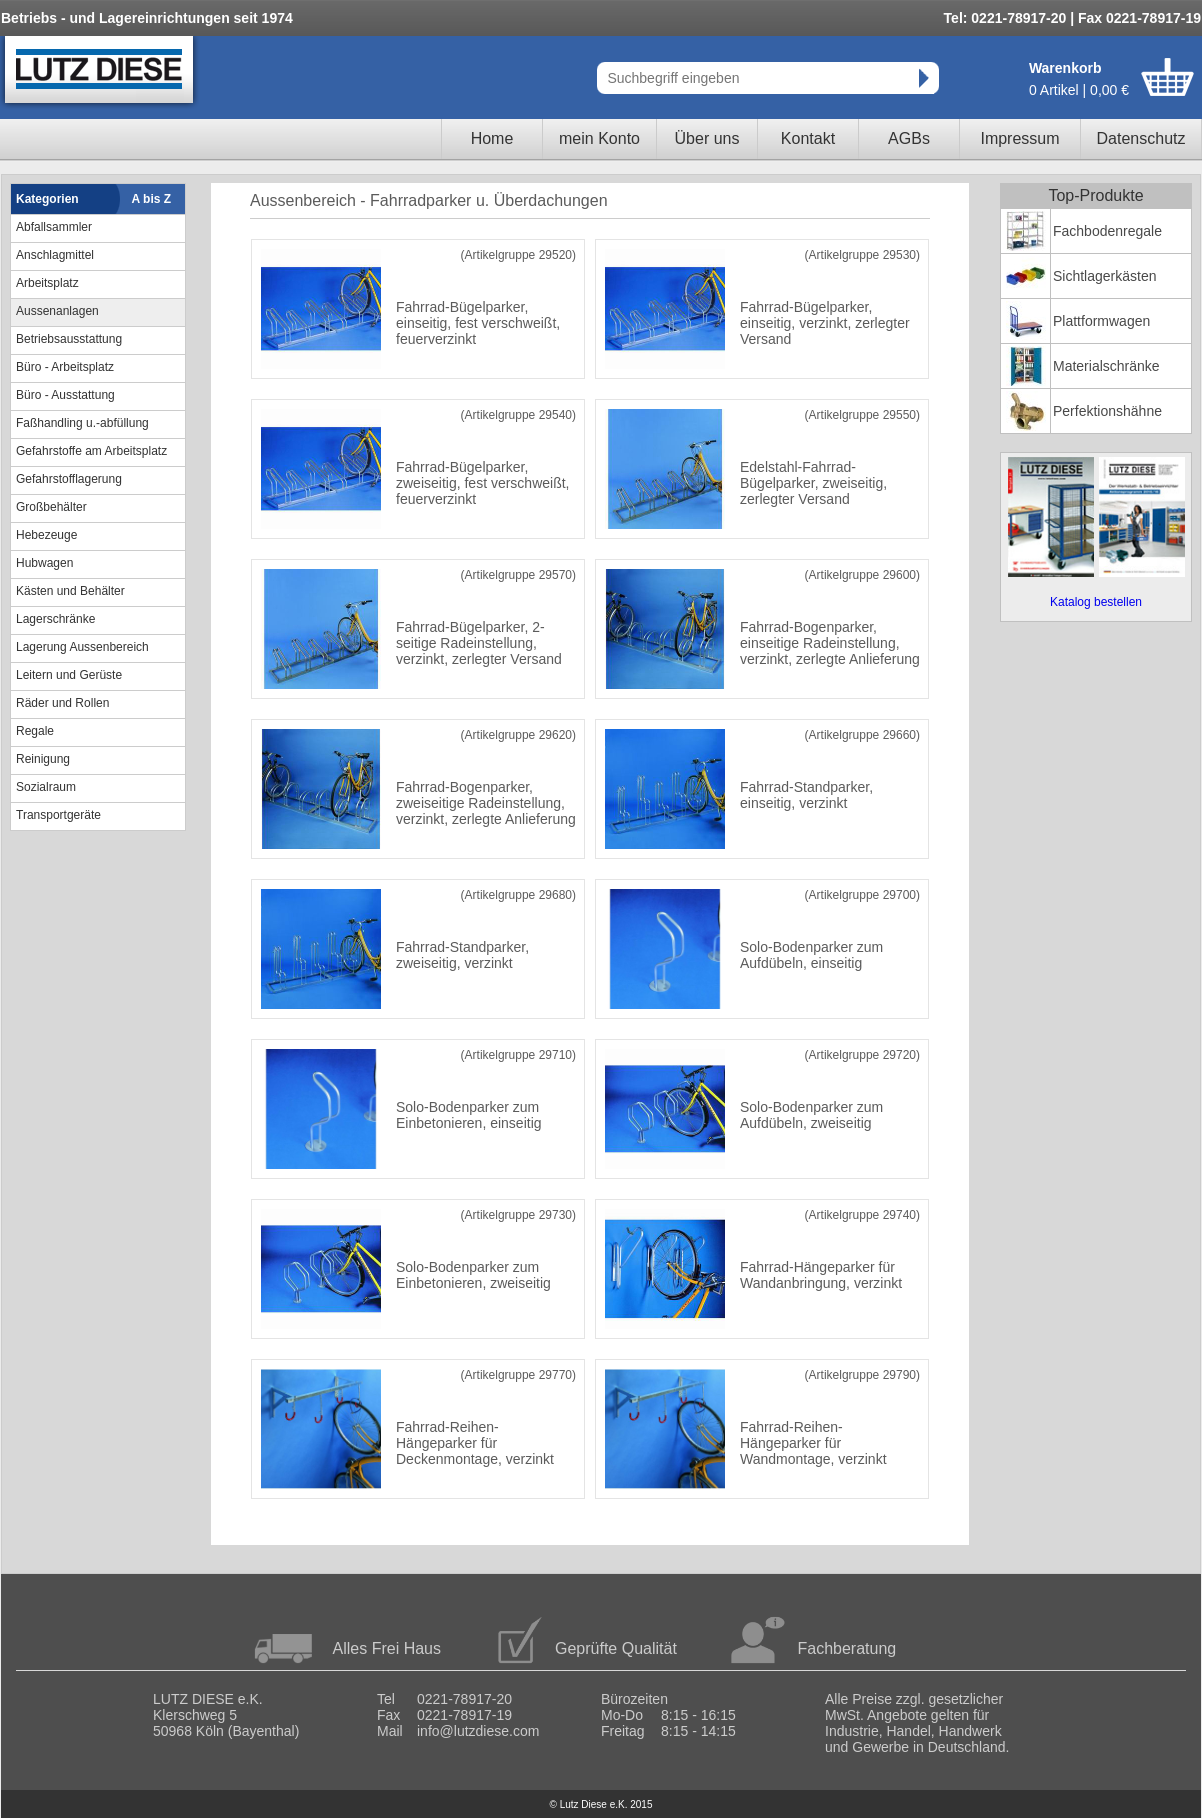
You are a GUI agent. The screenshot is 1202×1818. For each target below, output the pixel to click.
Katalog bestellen (1096, 602)
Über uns (707, 138)
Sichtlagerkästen (1105, 276)
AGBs (909, 138)
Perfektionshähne (1107, 411)
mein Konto (599, 138)
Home (492, 138)
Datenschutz (1141, 138)
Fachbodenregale (1107, 231)
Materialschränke (1106, 366)
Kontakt (808, 138)
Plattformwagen (1101, 321)
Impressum (1019, 138)
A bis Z (152, 199)
